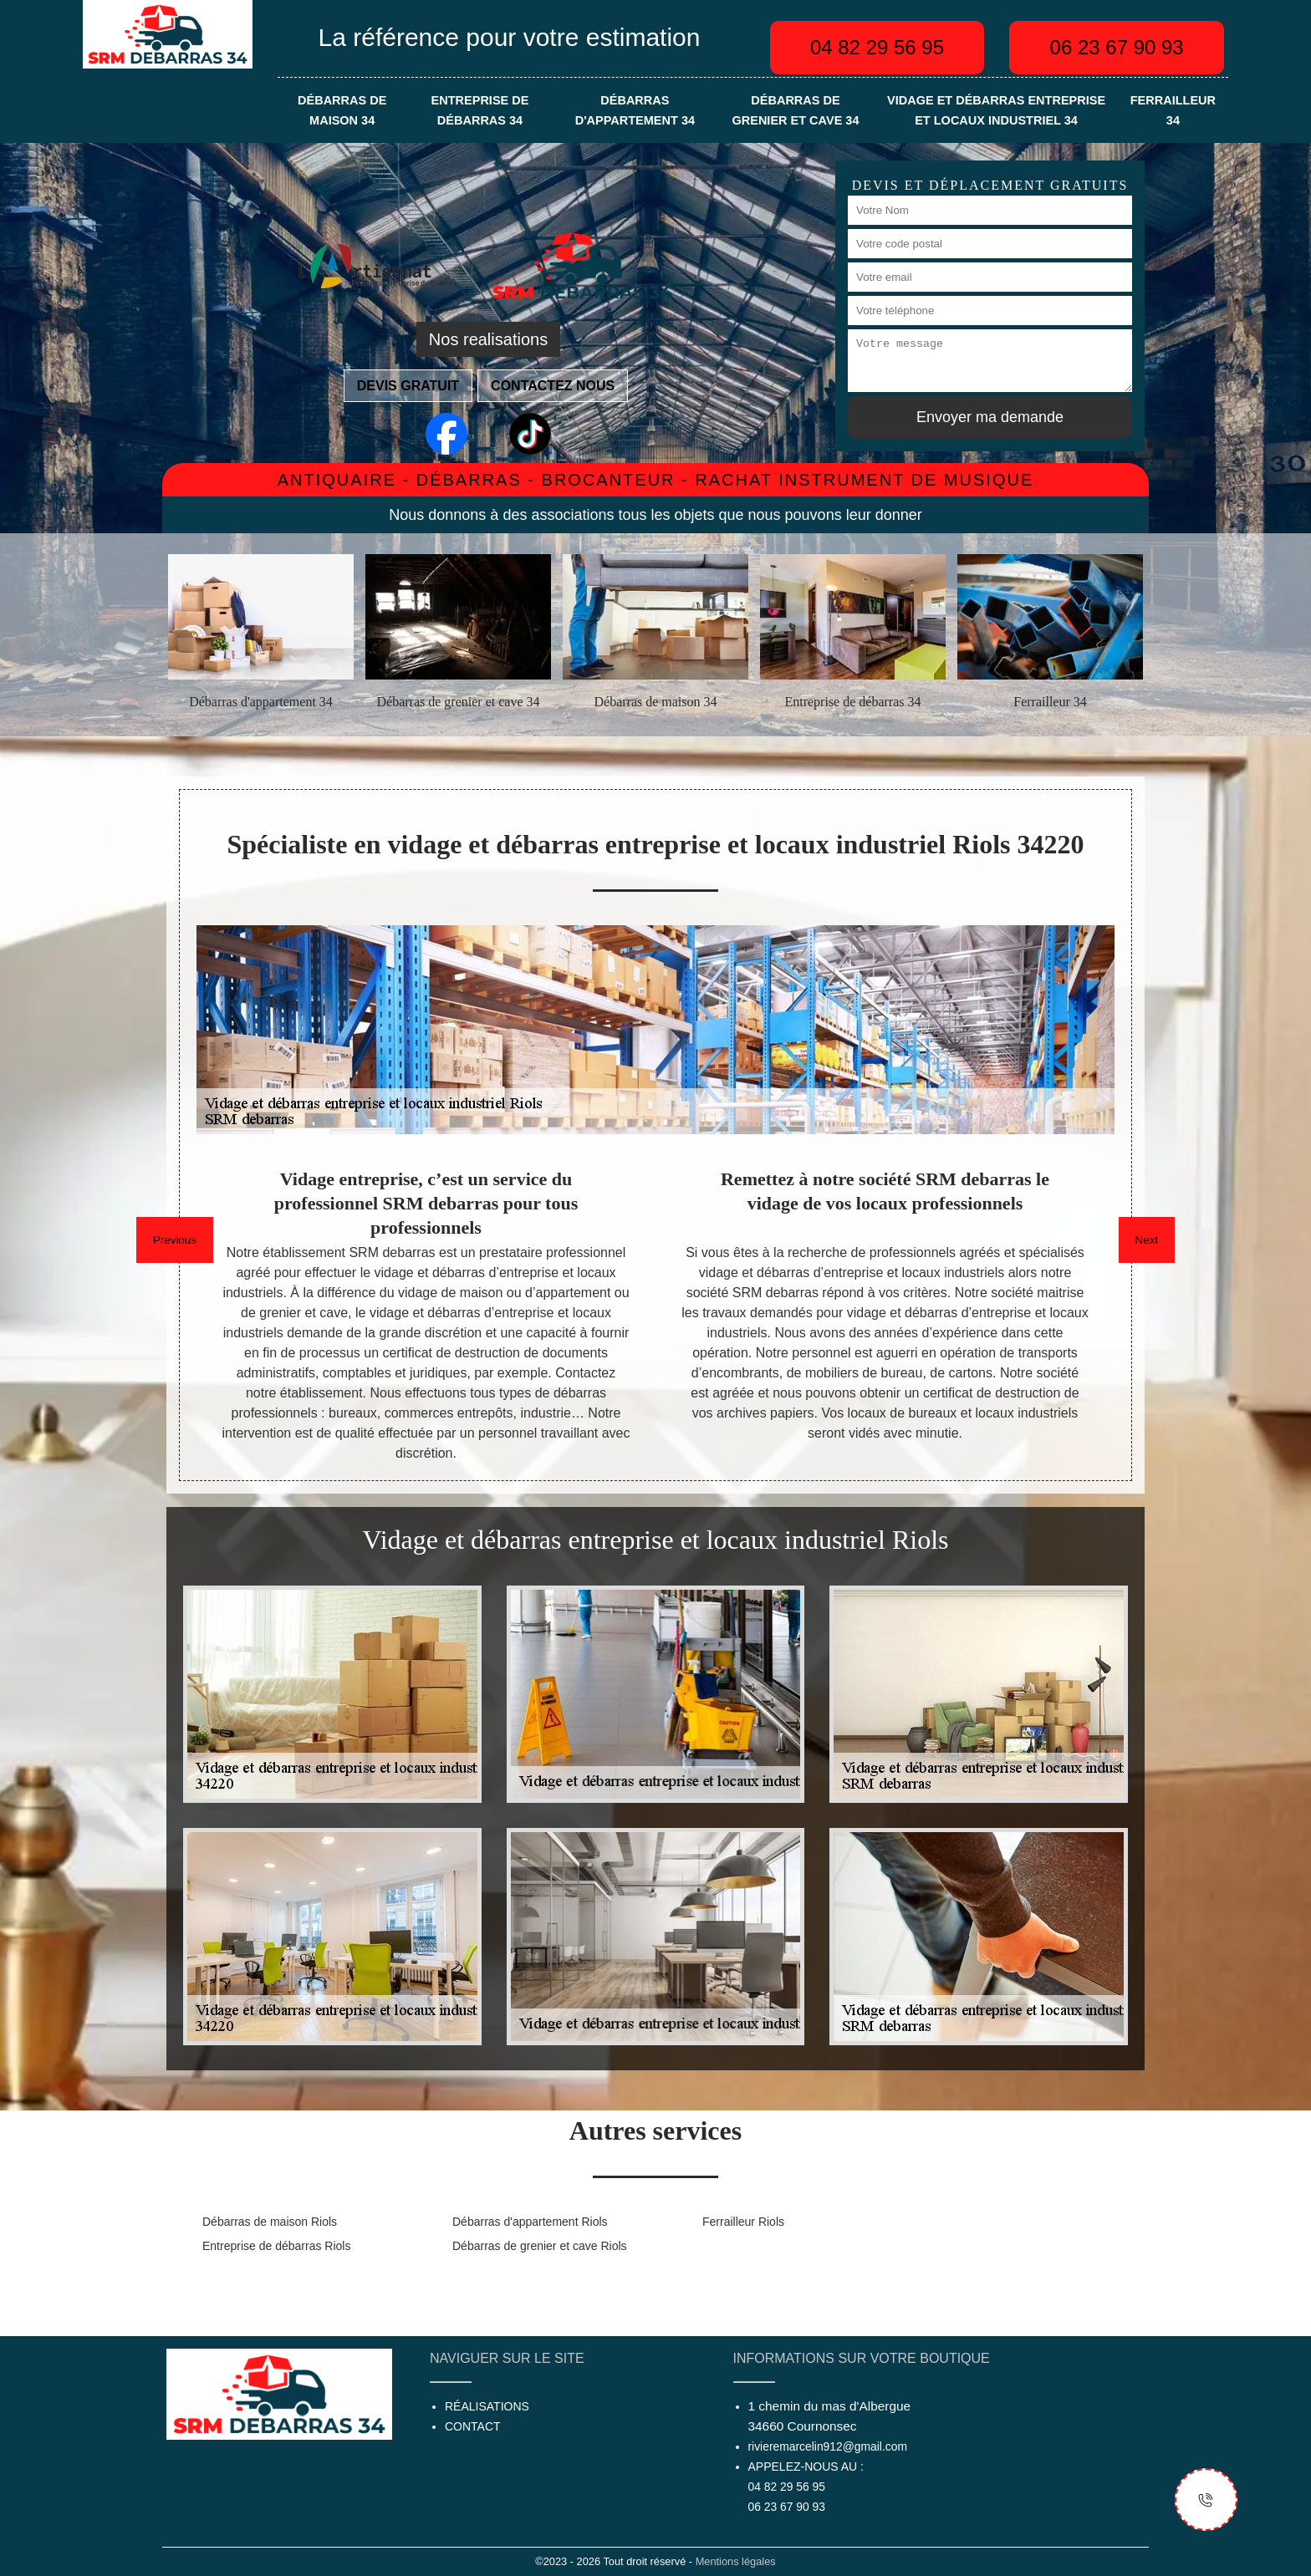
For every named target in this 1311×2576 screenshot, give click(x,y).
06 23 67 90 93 (1117, 47)
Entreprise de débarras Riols (276, 2246)
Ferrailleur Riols (743, 2221)
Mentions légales (736, 2561)
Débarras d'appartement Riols (530, 2221)
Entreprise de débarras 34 (480, 110)
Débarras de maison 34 (342, 110)
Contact (473, 2426)
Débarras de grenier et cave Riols (539, 2246)
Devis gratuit (408, 386)
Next (1146, 1240)
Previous (174, 1240)
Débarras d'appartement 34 (635, 110)
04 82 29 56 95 (877, 47)
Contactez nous (553, 386)
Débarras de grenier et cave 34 (795, 110)
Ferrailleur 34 (1173, 110)
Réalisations (487, 2406)
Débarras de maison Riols (269, 2221)
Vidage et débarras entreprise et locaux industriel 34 (996, 110)
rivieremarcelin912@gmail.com (827, 2446)
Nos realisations (488, 339)
